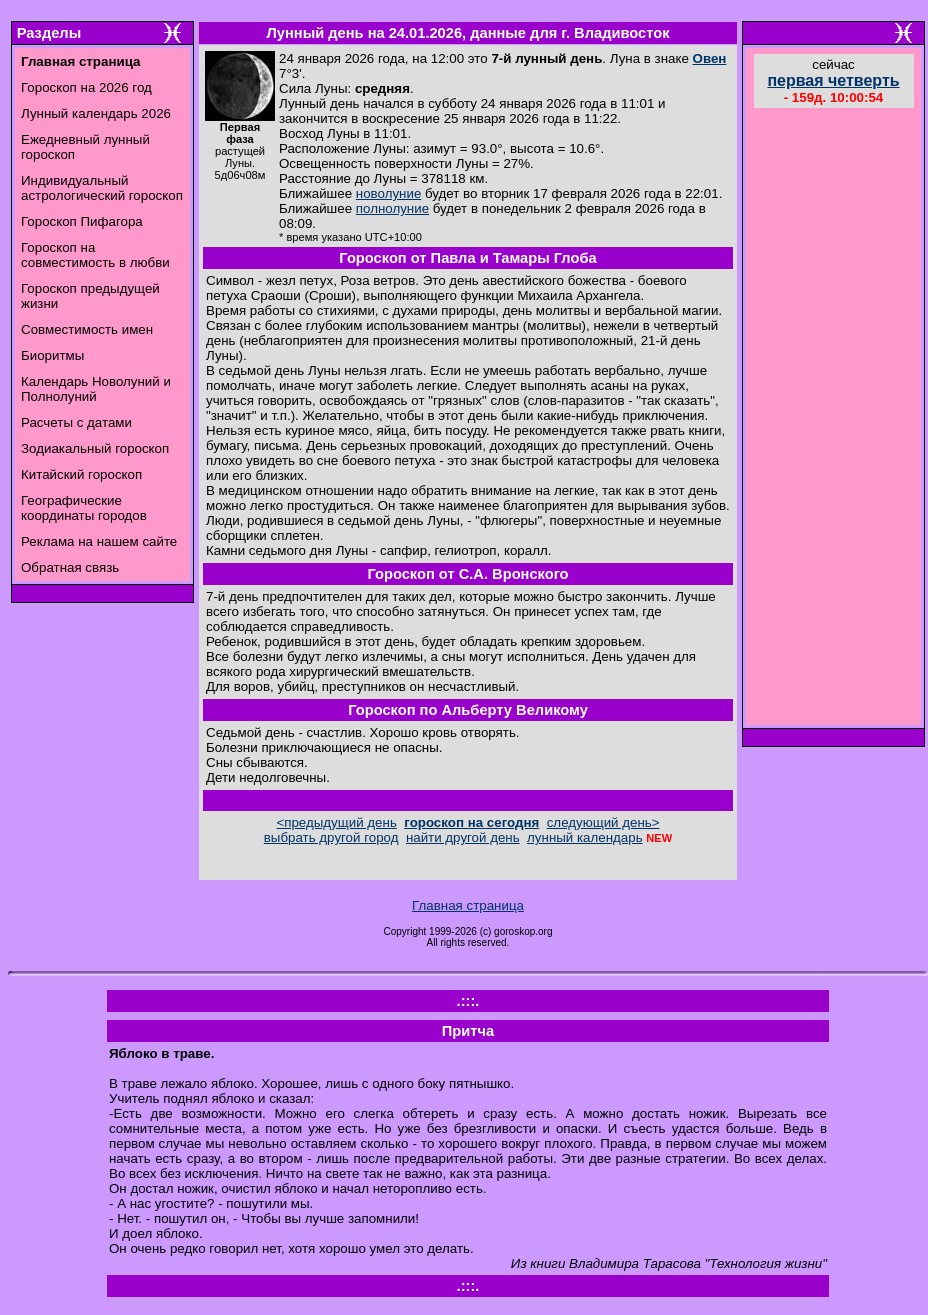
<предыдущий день (336, 822)
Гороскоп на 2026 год (86, 87)
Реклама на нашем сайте (99, 541)
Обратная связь (70, 567)
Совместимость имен (87, 329)
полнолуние (392, 208)
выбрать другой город (331, 837)
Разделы (49, 33)
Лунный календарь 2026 (96, 113)
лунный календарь (585, 837)
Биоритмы (52, 355)
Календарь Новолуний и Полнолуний (96, 389)
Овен (710, 58)
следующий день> (603, 822)
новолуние (388, 193)
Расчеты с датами (76, 422)
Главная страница (468, 905)
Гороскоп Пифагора (82, 221)
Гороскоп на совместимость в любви (95, 255)
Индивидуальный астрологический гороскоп (102, 188)
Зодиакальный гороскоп (95, 448)
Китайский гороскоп (81, 474)
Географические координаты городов (84, 508)
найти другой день (463, 837)
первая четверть (833, 80)
